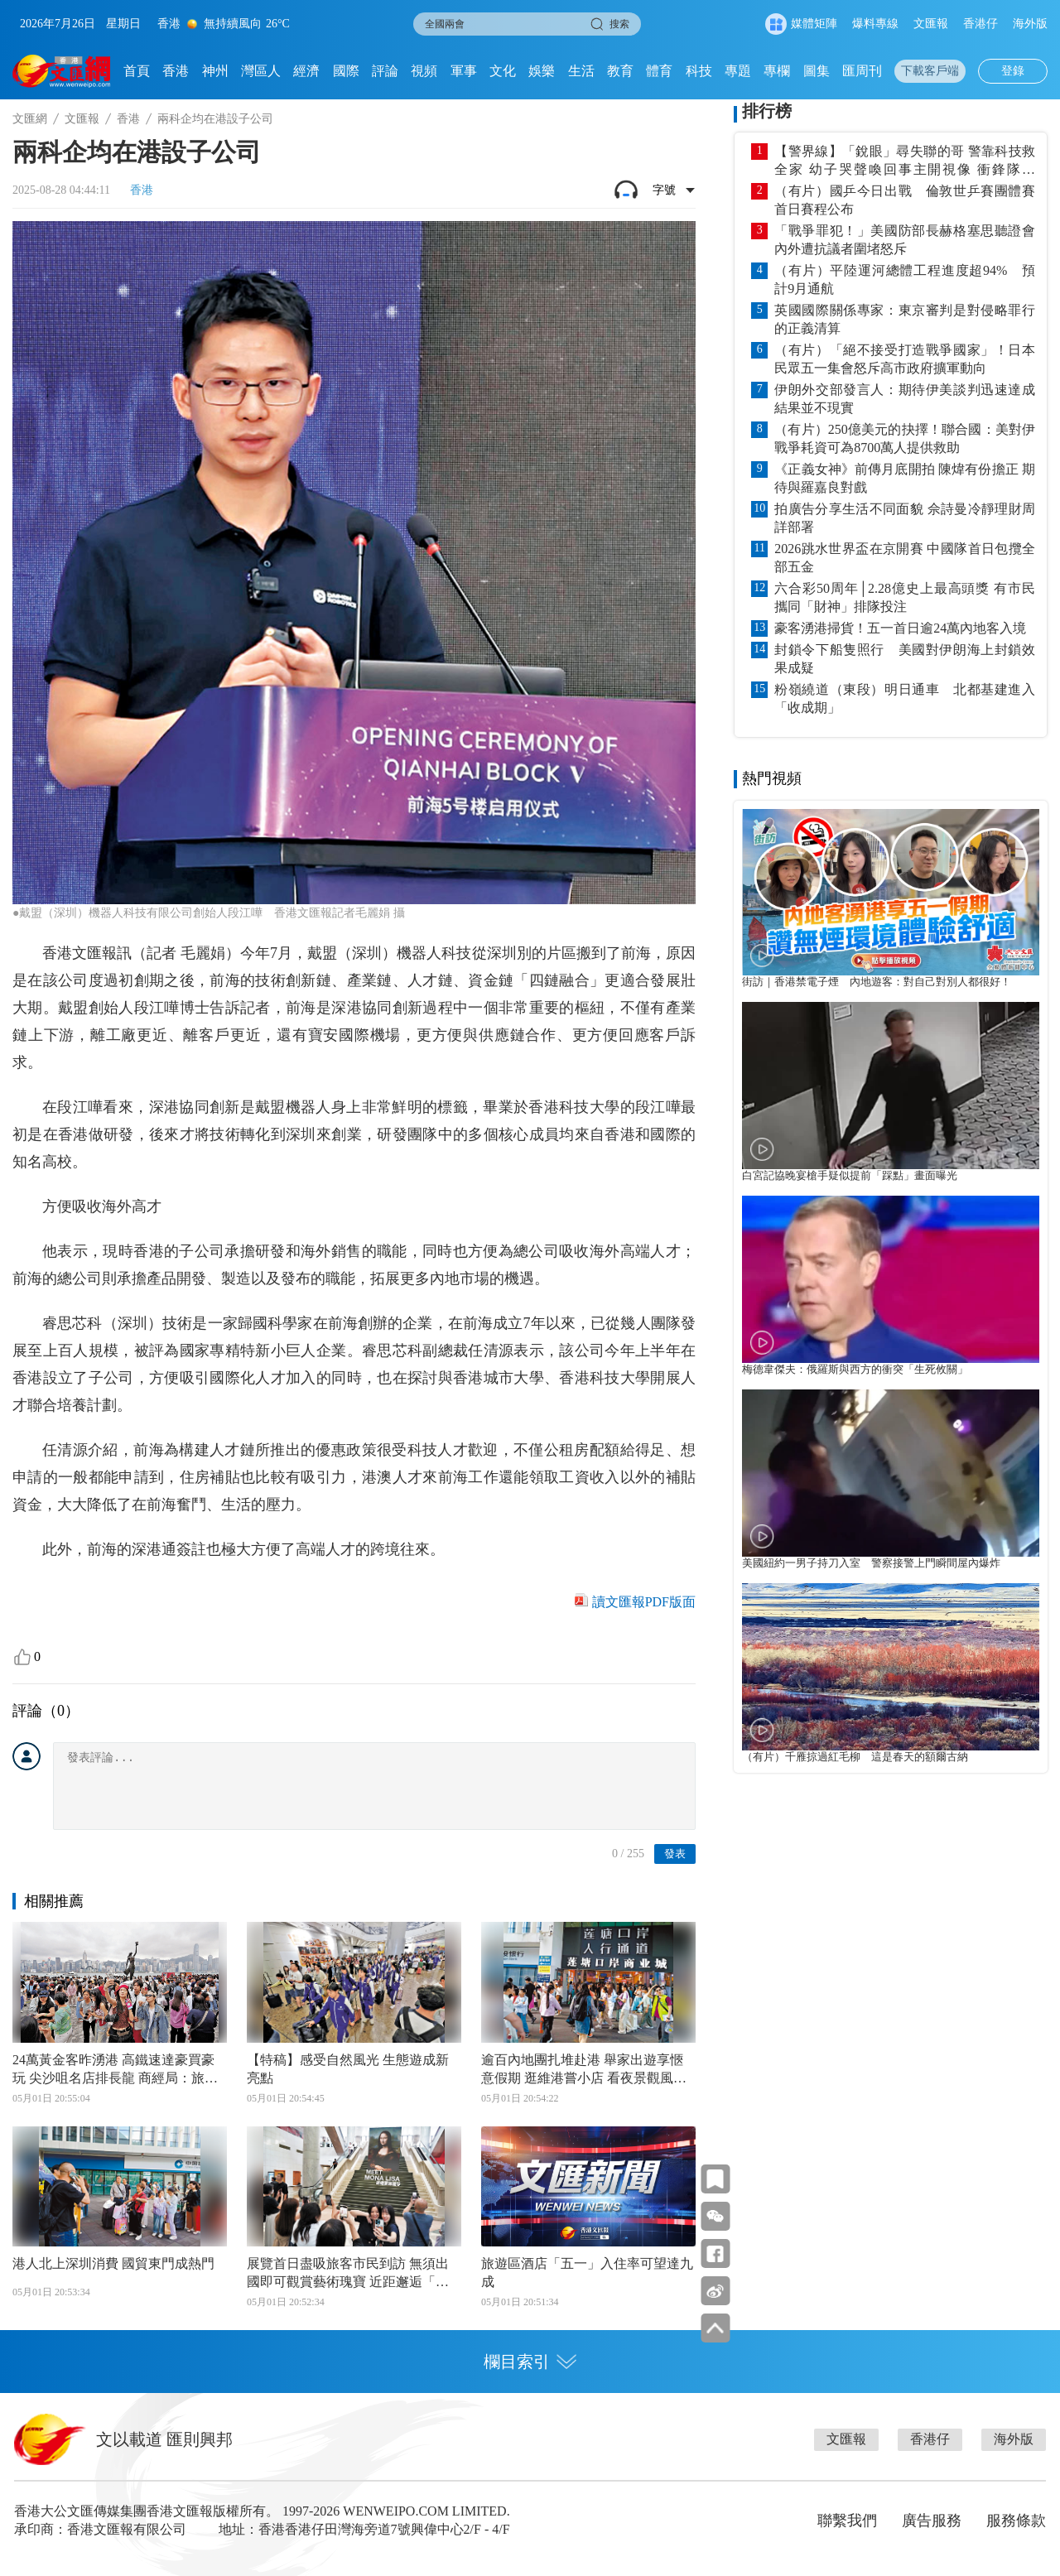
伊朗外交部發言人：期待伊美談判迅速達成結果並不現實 (904, 399)
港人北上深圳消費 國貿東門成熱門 (113, 2263)
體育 (659, 71)
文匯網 (29, 119)
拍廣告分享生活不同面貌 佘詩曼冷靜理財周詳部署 (904, 518)
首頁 (136, 71)
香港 (175, 71)
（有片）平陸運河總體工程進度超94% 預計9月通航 (904, 279)
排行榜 (767, 111)
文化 (502, 71)
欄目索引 (530, 2361)
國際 (346, 71)
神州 (215, 71)
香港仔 (980, 23)
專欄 (777, 71)
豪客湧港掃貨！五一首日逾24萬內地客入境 (900, 628)
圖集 (816, 71)
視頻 (424, 71)
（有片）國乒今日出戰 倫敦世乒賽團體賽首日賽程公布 (904, 200)
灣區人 (261, 71)
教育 (620, 71)
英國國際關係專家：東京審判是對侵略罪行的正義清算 (904, 319)
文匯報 (930, 23)
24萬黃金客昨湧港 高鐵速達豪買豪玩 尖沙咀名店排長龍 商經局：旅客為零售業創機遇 (115, 2070)
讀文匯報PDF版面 (644, 1602)
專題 (738, 71)
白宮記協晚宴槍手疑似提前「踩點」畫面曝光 (849, 1176)
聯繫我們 (847, 2520)
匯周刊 (862, 71)
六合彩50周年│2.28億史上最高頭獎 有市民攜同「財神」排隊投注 (904, 597)
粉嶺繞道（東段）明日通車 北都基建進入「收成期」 (904, 698)
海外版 (1030, 23)
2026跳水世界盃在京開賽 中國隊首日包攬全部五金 (904, 558)
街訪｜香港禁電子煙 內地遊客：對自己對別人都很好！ (876, 982)
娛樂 (541, 71)
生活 (581, 71)
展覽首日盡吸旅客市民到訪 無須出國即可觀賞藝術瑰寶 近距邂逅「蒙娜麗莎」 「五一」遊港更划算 (348, 2273)
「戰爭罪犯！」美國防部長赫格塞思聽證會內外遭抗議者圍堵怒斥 (904, 240)
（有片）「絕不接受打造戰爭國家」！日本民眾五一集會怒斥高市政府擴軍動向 (904, 359)
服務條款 (1016, 2520)
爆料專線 (875, 23)
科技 (699, 71)
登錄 (1012, 71)
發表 (675, 1853)
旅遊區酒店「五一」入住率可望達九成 (587, 2272)
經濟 (306, 71)
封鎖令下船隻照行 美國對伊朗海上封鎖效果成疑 (904, 659)
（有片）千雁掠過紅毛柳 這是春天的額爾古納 (855, 1757)
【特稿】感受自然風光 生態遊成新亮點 (348, 2069)
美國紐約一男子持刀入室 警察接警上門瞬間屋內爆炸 (871, 1563)
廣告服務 (931, 2520)
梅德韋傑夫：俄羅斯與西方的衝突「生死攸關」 (855, 1369)
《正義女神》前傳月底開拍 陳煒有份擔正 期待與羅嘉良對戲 (904, 478)
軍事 (463, 71)
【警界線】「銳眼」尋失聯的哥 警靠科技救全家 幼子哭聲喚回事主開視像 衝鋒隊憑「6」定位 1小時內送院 (904, 161)
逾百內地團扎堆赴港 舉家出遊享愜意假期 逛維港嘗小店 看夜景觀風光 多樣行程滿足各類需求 (584, 2070)
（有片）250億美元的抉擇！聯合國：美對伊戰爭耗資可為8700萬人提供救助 (904, 438)
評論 (385, 71)
